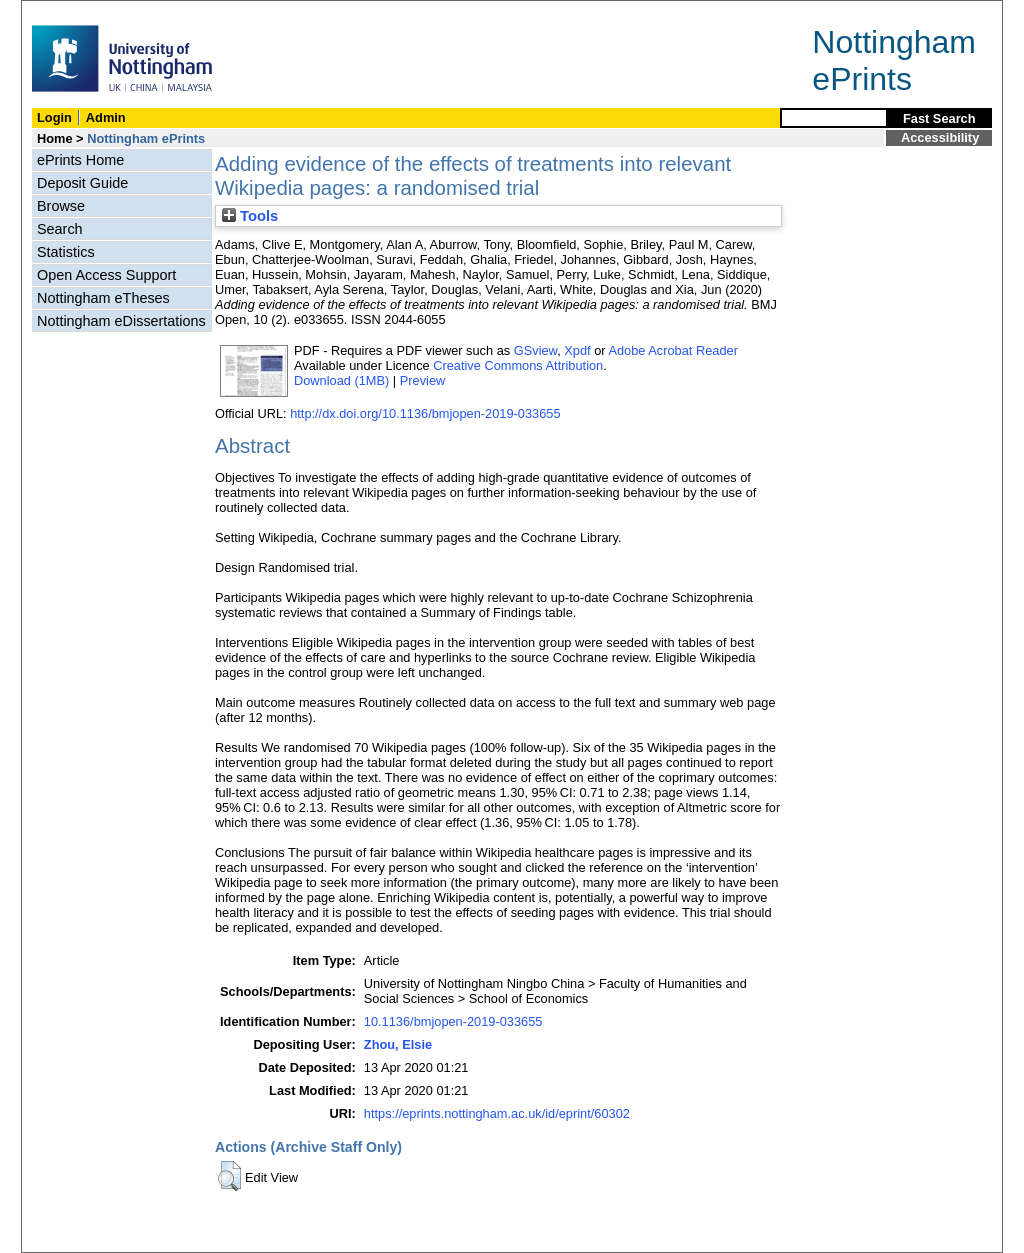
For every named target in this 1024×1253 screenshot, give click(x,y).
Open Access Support (106, 275)
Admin (106, 117)
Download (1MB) (341, 380)
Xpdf (577, 350)
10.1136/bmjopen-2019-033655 (453, 1021)
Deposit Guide (82, 183)
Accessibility (940, 137)
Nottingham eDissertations (121, 321)
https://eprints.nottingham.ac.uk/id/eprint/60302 (497, 1113)
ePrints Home (80, 160)
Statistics (66, 252)
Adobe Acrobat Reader (672, 350)
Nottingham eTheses (103, 298)
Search (60, 229)
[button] (229, 1176)
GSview (535, 350)
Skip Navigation (65, 11)
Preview (423, 380)
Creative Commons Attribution (518, 365)
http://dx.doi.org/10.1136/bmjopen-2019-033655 (425, 413)
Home (55, 138)
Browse (61, 206)
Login (54, 117)
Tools (250, 216)
